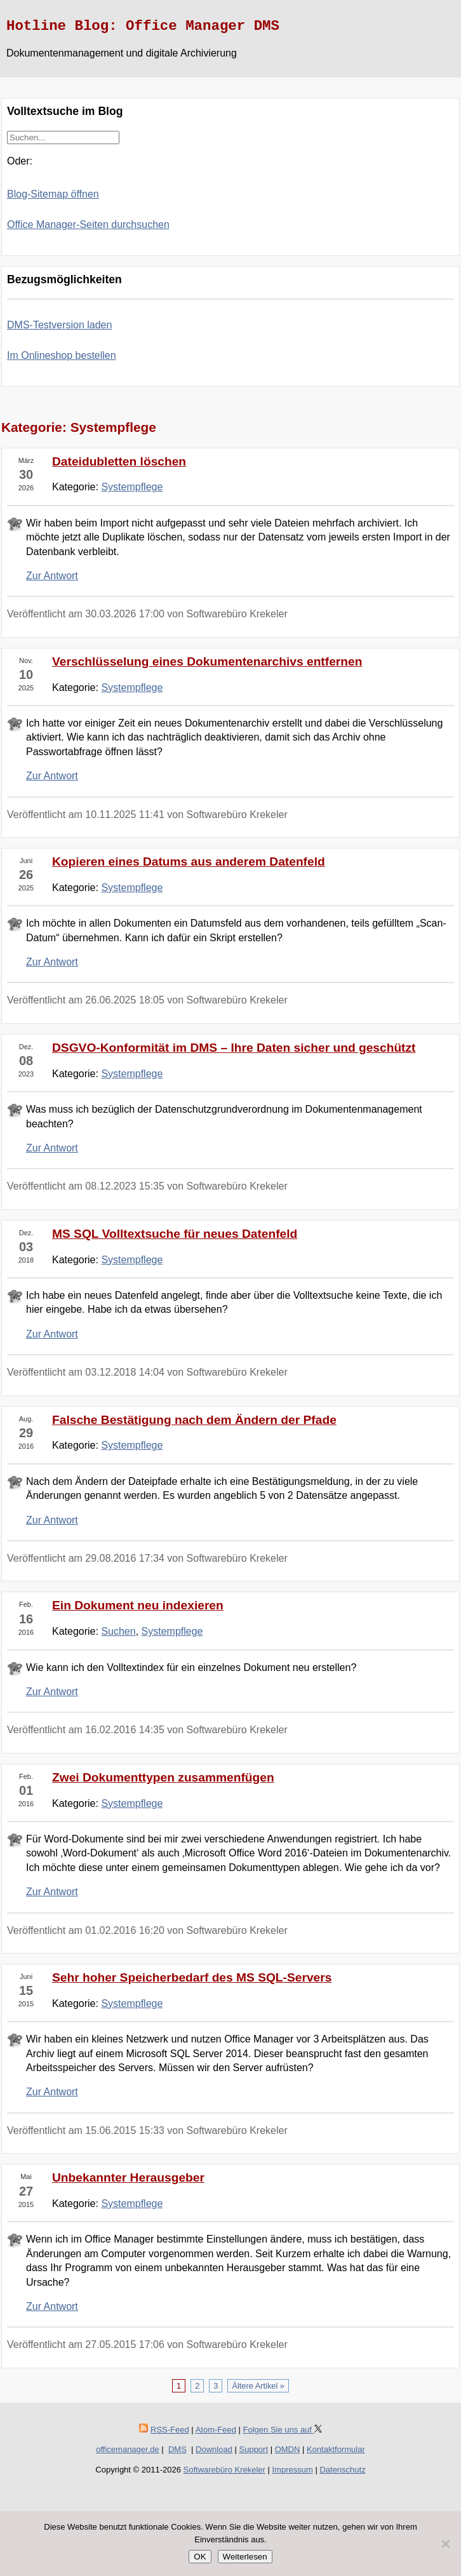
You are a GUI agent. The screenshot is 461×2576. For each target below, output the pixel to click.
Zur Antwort (52, 575)
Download (214, 2449)
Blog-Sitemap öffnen (53, 194)
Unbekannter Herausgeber (128, 2177)
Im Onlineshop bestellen (61, 355)
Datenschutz (342, 2469)
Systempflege (132, 486)
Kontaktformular (336, 2449)
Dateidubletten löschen (119, 461)
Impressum (292, 2469)
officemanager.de (127, 2449)
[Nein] (445, 2543)
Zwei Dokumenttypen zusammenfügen (163, 1777)
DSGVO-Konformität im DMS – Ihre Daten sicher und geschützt (234, 1047)
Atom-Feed (216, 2429)
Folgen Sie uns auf (282, 2429)
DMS (177, 2449)
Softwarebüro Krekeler (224, 2469)
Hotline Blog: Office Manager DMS (142, 26)
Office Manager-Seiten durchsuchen (88, 224)
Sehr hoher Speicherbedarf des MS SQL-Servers (191, 1977)
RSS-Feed (169, 2429)
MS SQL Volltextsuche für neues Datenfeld (174, 1233)
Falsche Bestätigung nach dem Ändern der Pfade (194, 1419)
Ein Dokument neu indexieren (138, 1605)
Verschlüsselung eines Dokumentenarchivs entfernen (207, 661)
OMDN (287, 2449)
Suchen (118, 1631)
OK (200, 2556)
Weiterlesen (245, 2556)
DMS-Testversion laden (59, 324)
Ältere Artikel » (258, 2386)
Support (254, 2449)
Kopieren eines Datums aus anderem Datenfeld (188, 861)
